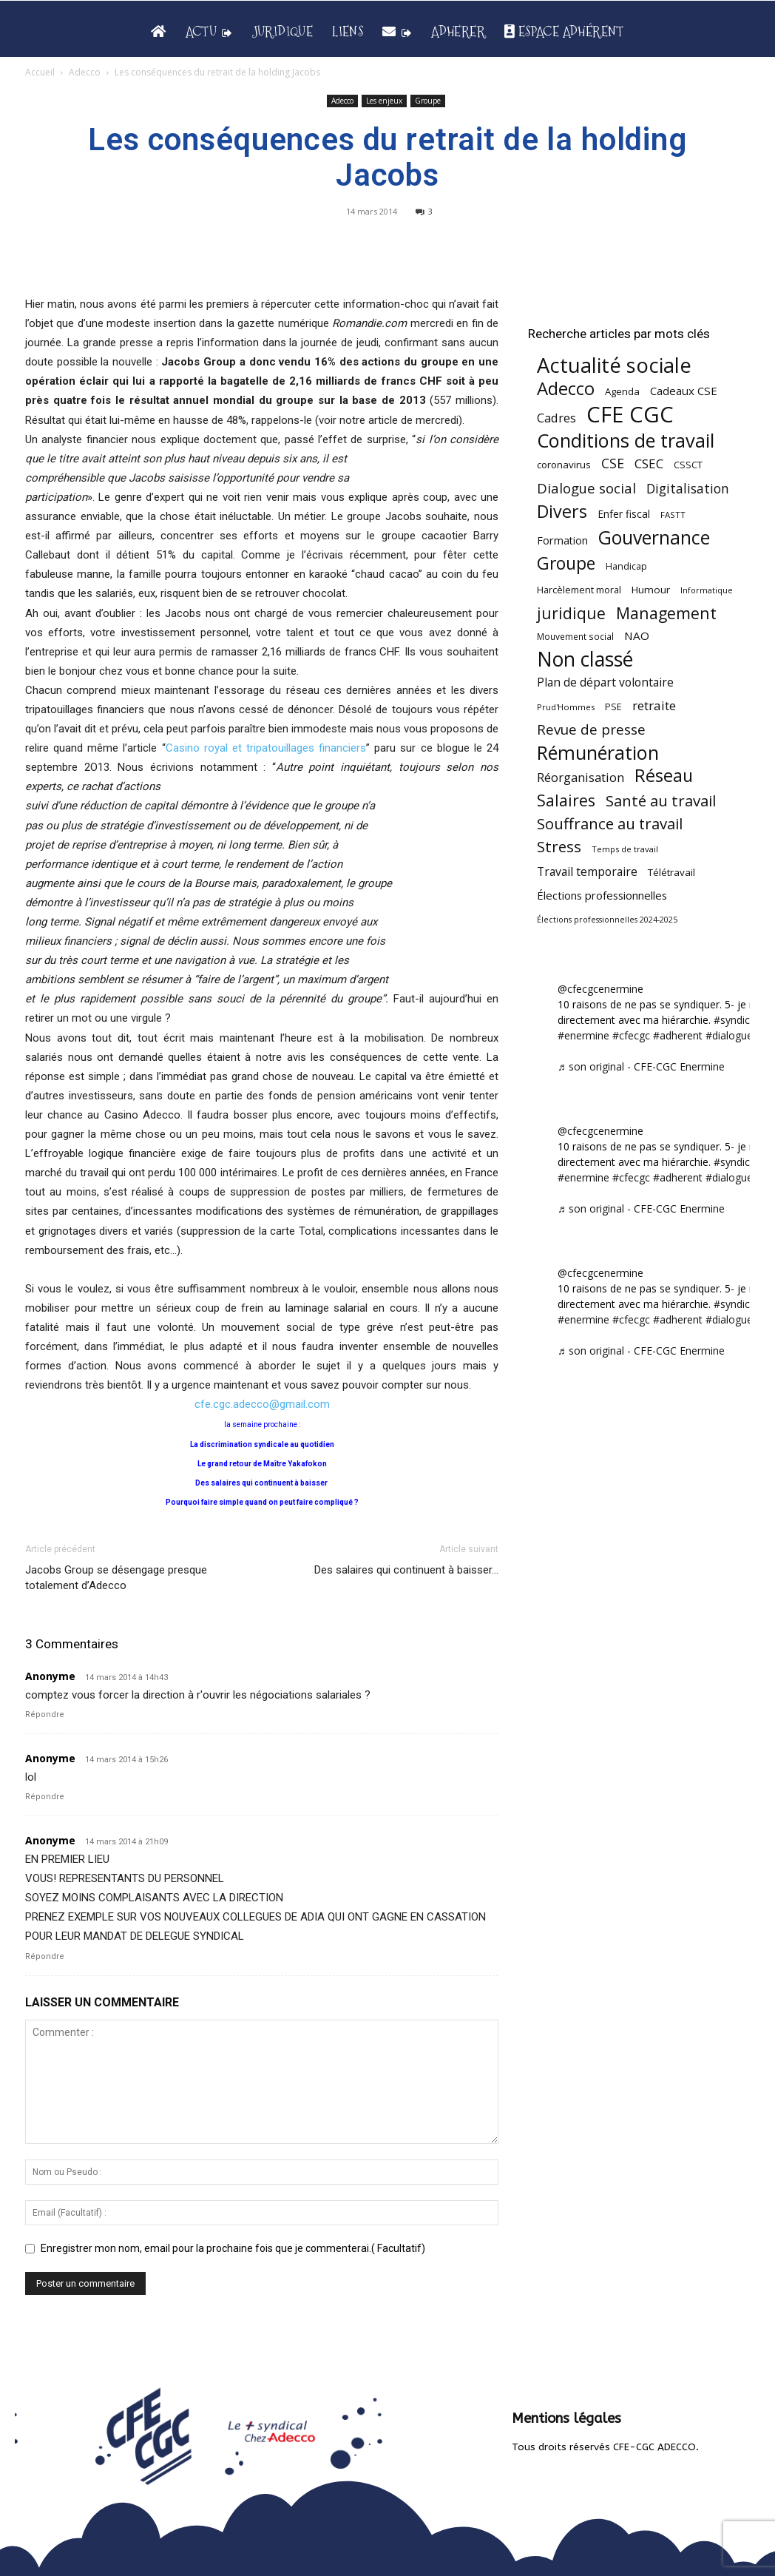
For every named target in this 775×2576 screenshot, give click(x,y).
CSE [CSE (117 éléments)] (612, 463)
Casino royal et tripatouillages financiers (266, 748)
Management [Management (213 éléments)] (666, 613)
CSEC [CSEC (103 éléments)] (648, 463)
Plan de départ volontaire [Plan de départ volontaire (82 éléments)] (605, 682)
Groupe (428, 100)
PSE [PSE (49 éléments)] (613, 707)
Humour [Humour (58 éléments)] (651, 589)
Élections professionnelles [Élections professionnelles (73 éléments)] (602, 895)
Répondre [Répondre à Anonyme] (44, 1714)
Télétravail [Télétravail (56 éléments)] (671, 872)
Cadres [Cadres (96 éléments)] (556, 417)
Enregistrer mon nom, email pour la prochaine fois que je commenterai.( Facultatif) (233, 2248)
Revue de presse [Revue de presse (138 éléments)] (591, 730)
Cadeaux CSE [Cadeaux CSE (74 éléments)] (683, 390)
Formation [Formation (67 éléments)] (562, 540)
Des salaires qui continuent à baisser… (406, 1570)
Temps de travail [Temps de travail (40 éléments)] (625, 848)
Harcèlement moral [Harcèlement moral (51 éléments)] (579, 589)
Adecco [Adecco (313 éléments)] (566, 388)
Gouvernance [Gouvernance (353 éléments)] (654, 537)
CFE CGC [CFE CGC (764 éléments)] (630, 414)
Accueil (40, 72)
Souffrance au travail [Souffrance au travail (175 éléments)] (610, 824)
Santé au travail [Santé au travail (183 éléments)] (661, 801)
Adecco (85, 72)
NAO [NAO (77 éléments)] (636, 635)
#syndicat (736, 1020)
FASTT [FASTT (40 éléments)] (673, 514)
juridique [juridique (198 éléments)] (571, 613)
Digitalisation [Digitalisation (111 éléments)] (687, 488)
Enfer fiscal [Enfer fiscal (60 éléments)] (624, 514)
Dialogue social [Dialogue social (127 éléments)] (586, 488)
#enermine (583, 1035)
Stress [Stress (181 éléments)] (559, 846)
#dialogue (729, 1035)
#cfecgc (631, 1035)
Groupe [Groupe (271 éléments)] (566, 563)
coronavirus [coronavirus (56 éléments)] (564, 464)
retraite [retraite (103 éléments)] (654, 705)
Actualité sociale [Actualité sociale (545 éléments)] (614, 365)
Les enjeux (384, 100)
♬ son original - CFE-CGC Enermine (641, 1066)
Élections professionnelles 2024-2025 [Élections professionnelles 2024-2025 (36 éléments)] (607, 919)
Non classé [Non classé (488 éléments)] (585, 659)
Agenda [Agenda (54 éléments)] (622, 391)
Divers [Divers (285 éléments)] (562, 511)
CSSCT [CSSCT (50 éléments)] (688, 464)
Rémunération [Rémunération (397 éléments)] (598, 753)
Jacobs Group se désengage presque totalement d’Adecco (116, 1577)
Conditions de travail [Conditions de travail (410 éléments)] (625, 440)
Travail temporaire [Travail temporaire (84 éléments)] (587, 872)
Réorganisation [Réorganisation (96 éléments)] (580, 777)
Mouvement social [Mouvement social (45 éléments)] (575, 636)
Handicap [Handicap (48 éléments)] (626, 566)
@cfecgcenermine (600, 989)
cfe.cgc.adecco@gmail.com (262, 1404)
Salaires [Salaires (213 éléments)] (566, 800)
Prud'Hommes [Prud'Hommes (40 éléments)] (566, 706)
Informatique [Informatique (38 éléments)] (706, 590)
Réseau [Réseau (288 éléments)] (663, 775)
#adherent (678, 1035)
